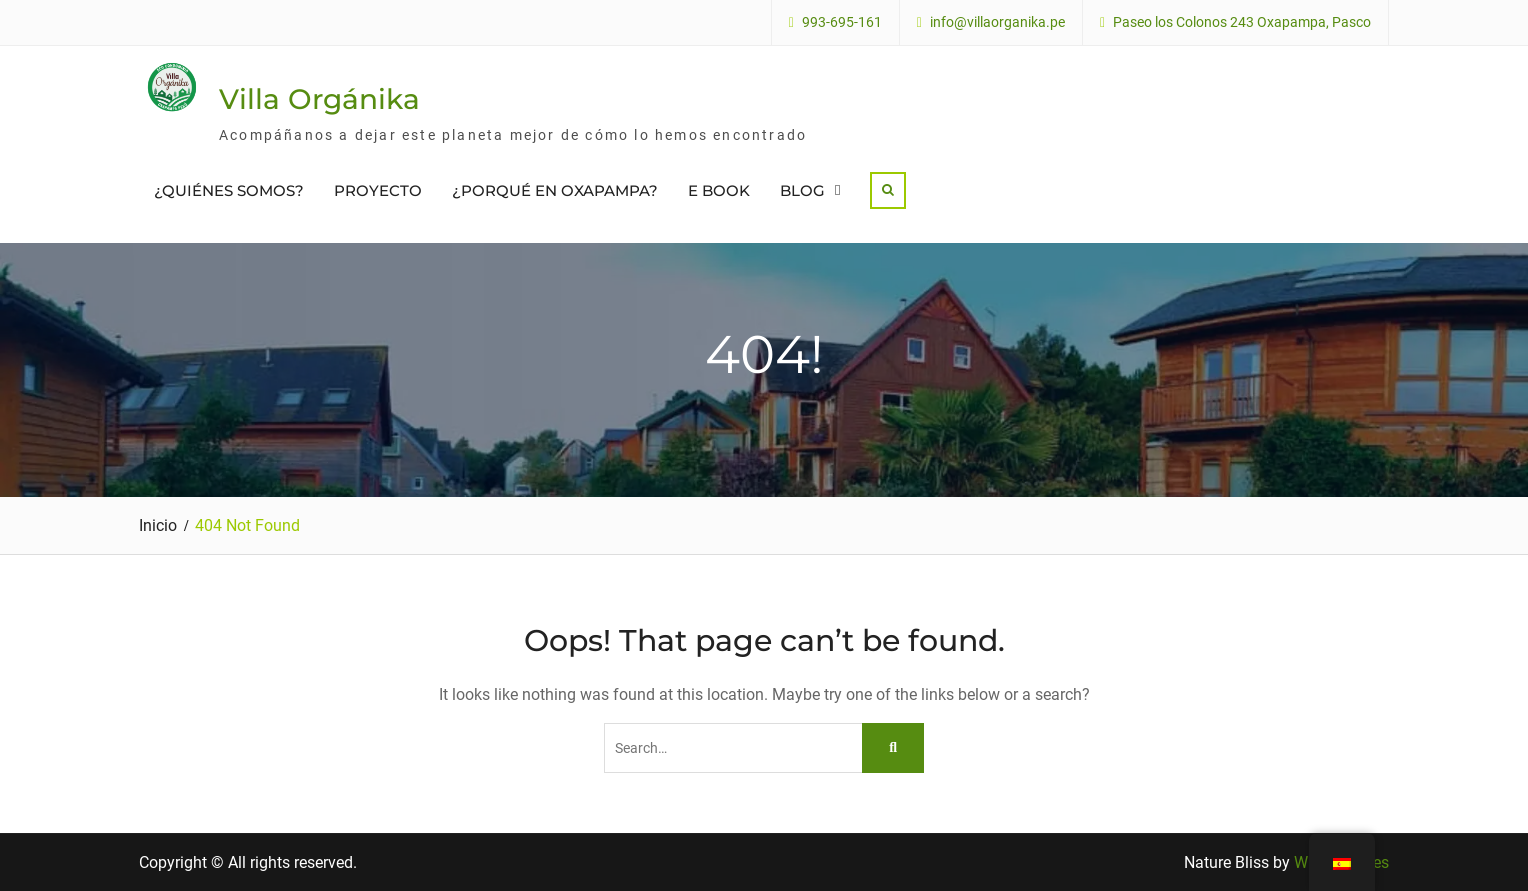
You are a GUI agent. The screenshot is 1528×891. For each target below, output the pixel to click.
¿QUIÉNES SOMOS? (229, 190)
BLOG (802, 190)
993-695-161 (842, 22)
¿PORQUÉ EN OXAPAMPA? (555, 190)
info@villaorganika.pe (997, 22)
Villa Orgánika (319, 99)
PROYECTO (378, 190)
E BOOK (719, 190)
